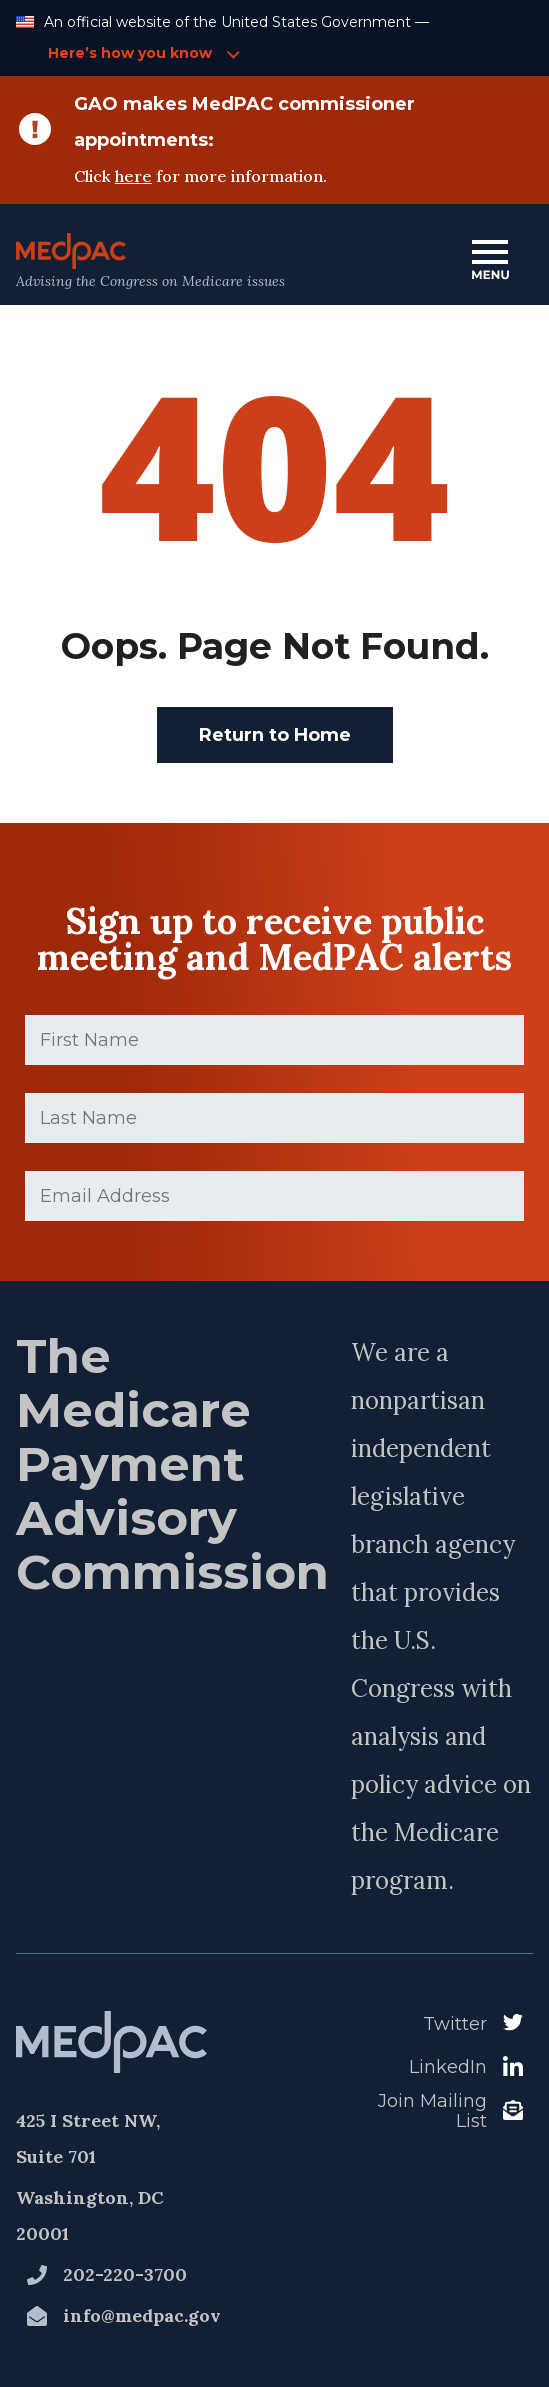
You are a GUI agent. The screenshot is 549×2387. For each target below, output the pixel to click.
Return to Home (275, 735)
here (133, 176)
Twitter (455, 2024)
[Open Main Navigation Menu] (490, 261)
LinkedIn (448, 2067)
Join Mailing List (432, 2111)
